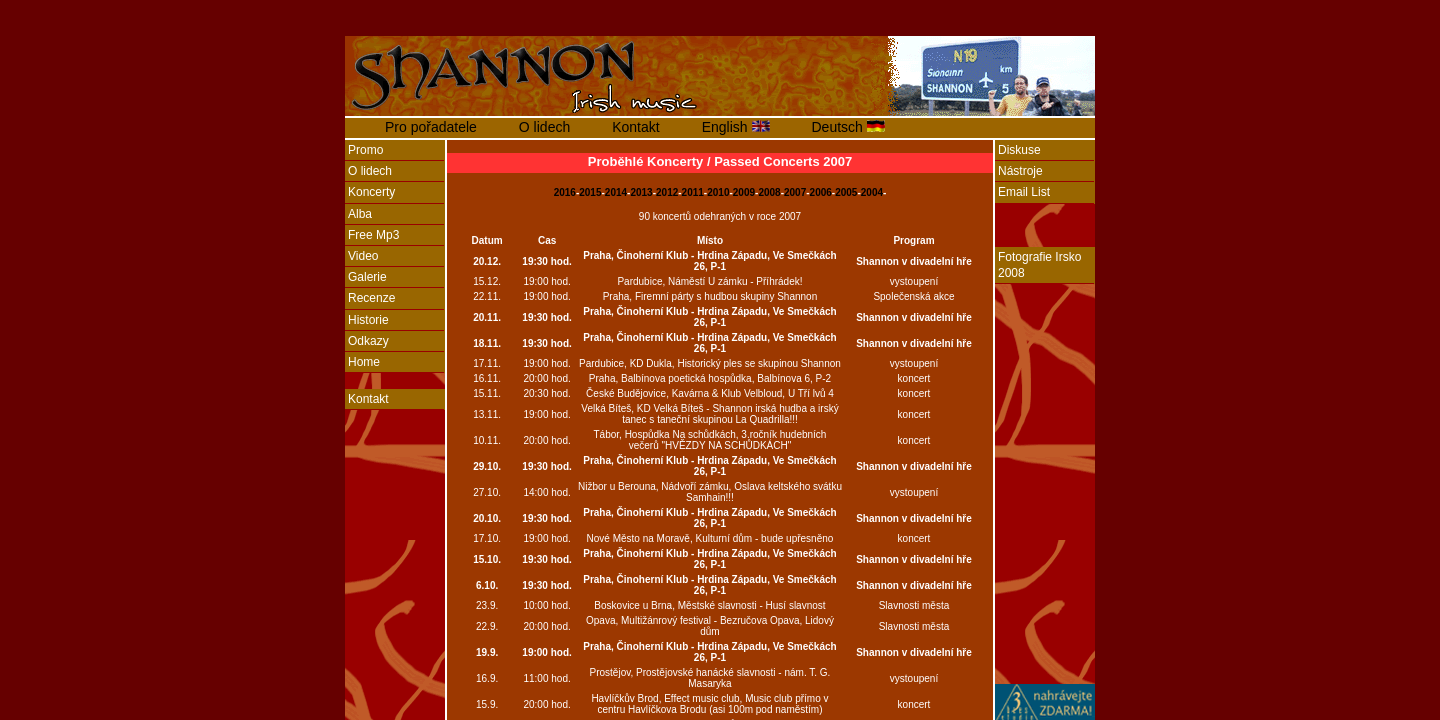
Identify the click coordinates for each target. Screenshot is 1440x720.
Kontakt (635, 127)
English (727, 127)
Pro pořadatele (431, 127)
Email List (1024, 192)
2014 (616, 192)
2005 (846, 192)
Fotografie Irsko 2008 (1039, 265)
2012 (667, 192)
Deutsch (839, 127)
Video (363, 256)
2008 (769, 192)
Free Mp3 (373, 235)
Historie (368, 320)
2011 (693, 192)
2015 (590, 192)
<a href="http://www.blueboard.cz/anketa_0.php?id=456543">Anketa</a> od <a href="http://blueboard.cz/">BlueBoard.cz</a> (395, 595)
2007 (795, 192)
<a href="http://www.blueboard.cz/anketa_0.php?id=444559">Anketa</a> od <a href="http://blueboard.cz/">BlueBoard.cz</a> (1045, 491)
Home (364, 362)
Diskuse (1019, 150)
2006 (821, 192)
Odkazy (368, 341)
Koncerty (371, 192)
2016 (565, 192)
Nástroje (1020, 171)
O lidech (544, 127)
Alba (360, 214)
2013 (641, 192)
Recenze (371, 298)
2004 (872, 192)
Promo (365, 150)
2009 (744, 192)
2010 (718, 192)
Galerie (367, 277)
